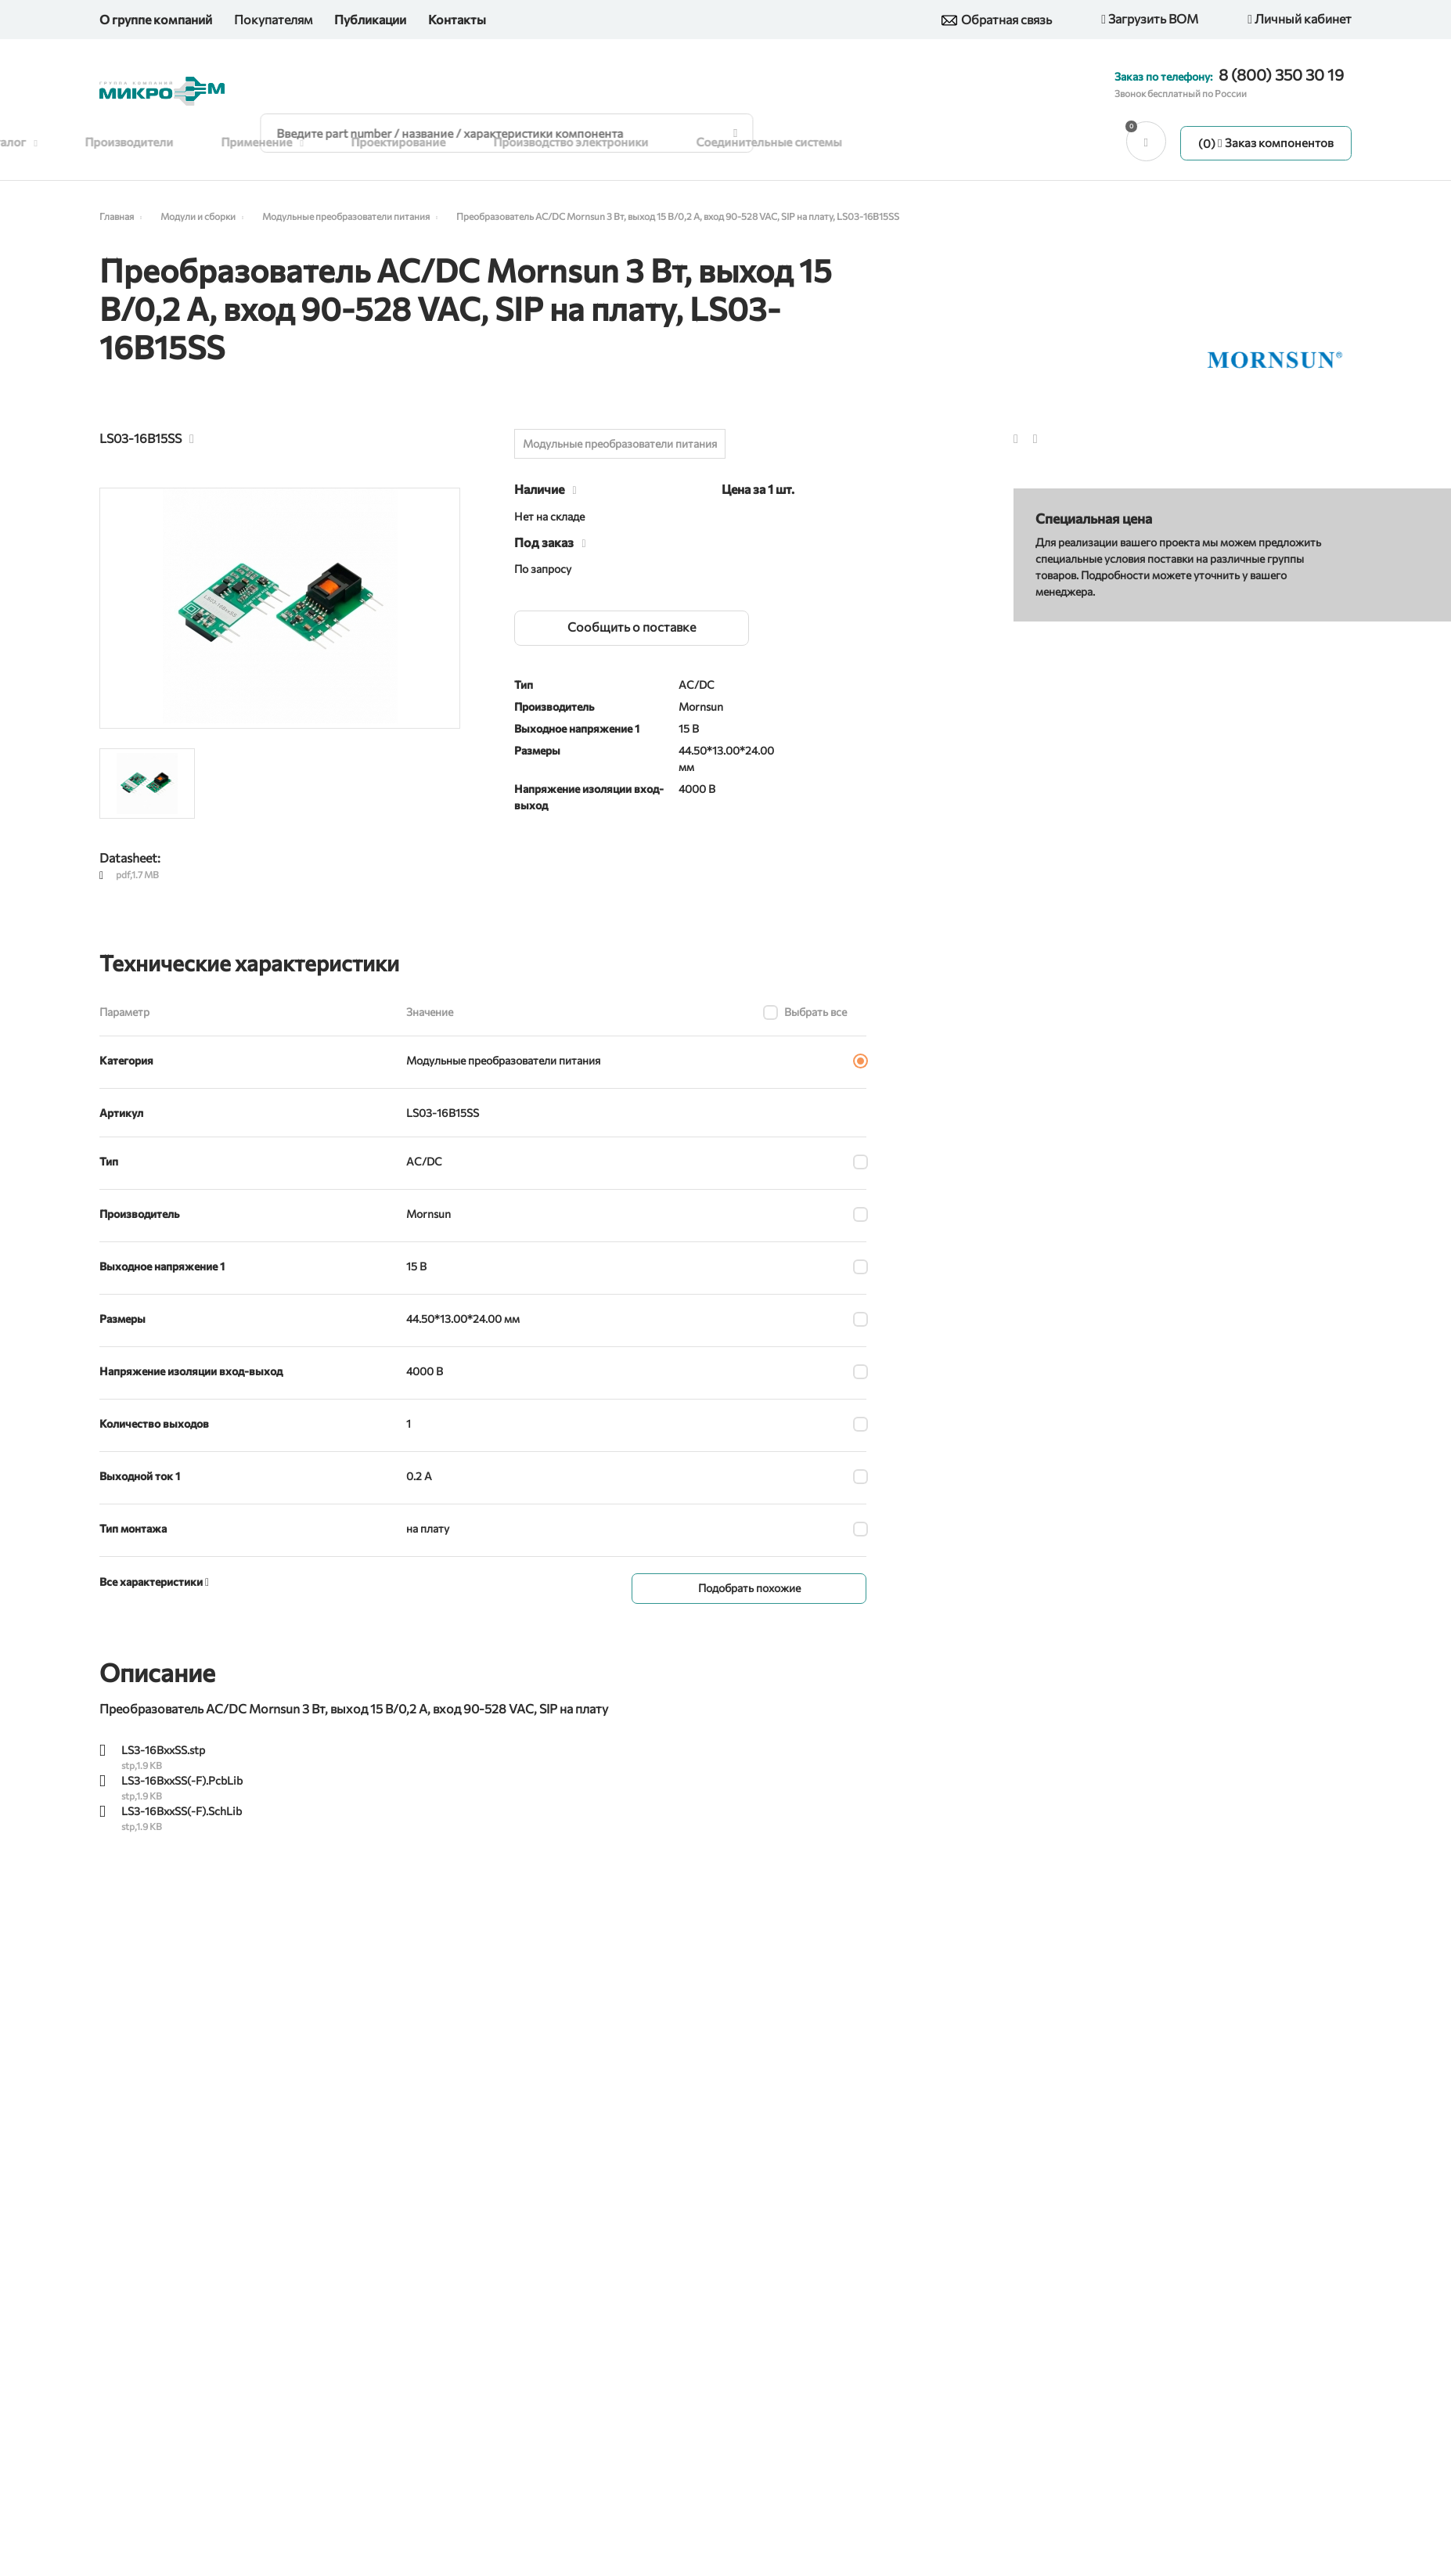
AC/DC (424, 1163)
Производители (154, 142)
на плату (427, 1530)
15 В (416, 1268)
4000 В (424, 1373)
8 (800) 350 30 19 (1281, 74)
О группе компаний (155, 19)
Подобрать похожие (749, 1590)
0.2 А (419, 1478)
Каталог (35, 142)
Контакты (457, 19)
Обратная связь (997, 20)
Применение (288, 142)
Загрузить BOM (1149, 19)
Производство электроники (595, 142)
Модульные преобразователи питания (620, 445)
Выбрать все (815, 1014)
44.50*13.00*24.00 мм (463, 1321)
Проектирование (423, 142)
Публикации (370, 19)
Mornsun (428, 1216)
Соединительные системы (793, 142)
